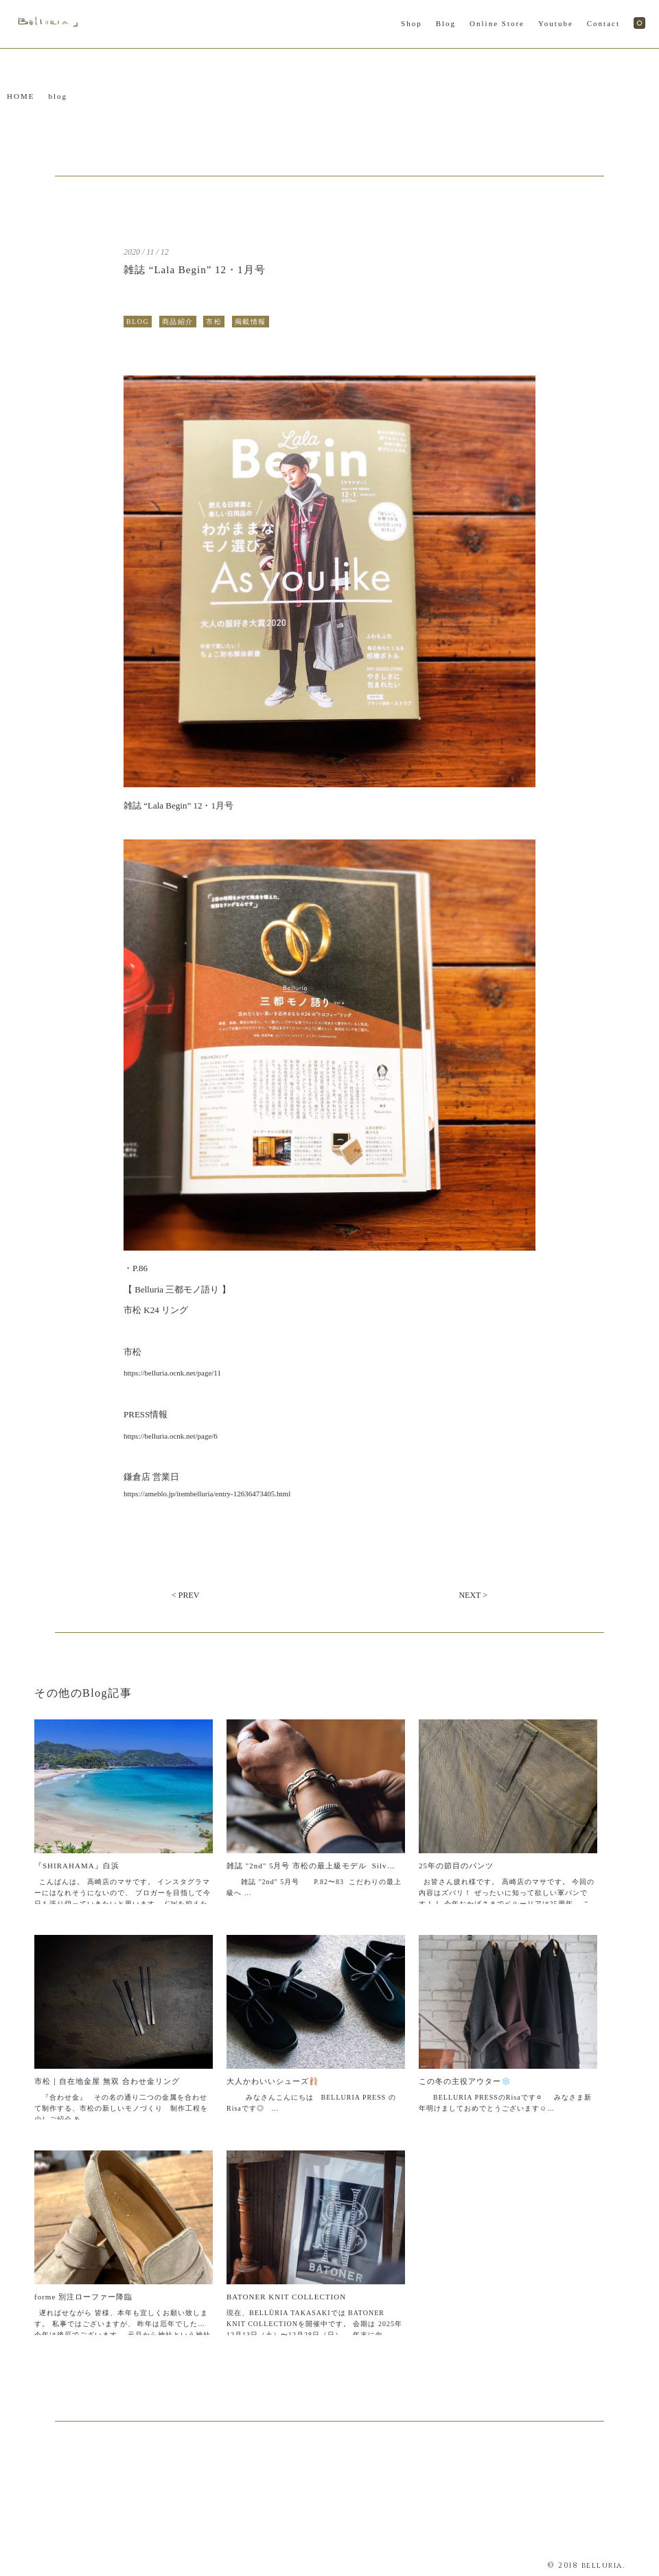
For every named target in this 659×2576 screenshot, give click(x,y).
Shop (411, 23)
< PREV (185, 1595)
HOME (20, 96)
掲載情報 (250, 321)
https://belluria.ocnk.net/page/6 (171, 1436)
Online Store (497, 23)
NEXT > (473, 1595)
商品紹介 (178, 321)
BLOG (137, 321)
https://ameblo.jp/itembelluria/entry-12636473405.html (207, 1493)
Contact (603, 23)
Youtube (555, 23)
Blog (446, 23)
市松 (214, 321)
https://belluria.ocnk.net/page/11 (172, 1373)
